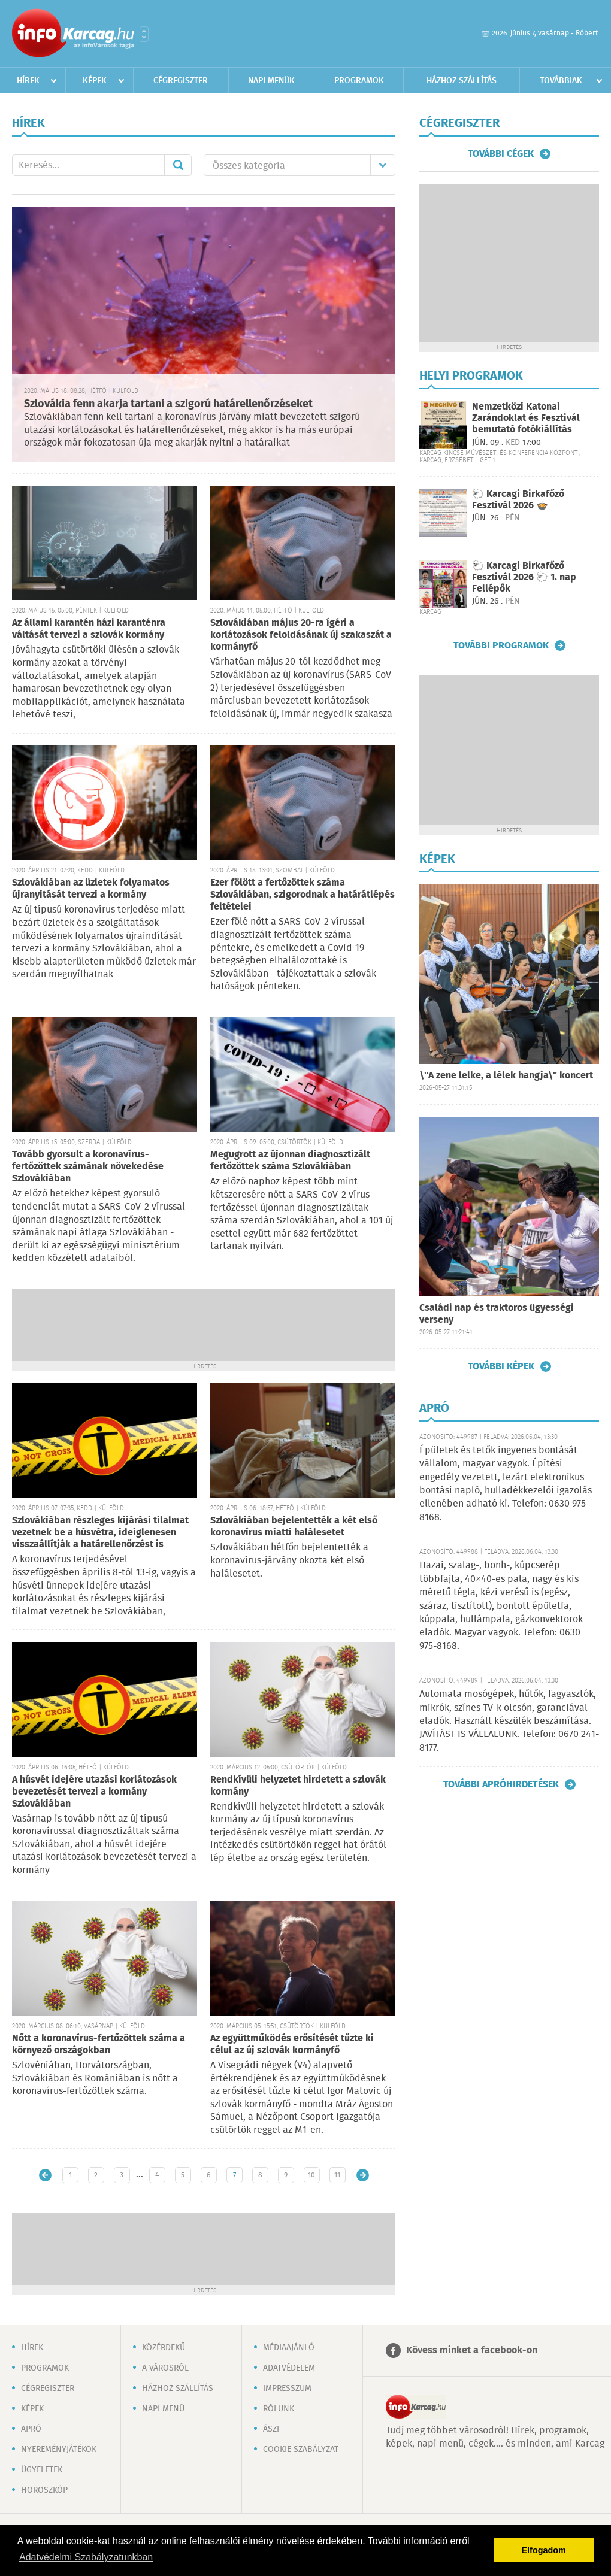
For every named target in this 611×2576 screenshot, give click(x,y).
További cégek (501, 154)
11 (337, 2175)
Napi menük (271, 80)
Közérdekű (163, 2347)
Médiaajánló (288, 2347)
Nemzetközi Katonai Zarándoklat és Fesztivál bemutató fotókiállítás (526, 418)
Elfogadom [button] (544, 2550)
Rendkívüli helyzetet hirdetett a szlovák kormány (298, 1785)
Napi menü (163, 2409)
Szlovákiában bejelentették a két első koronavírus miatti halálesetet (293, 1526)
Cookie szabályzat (300, 2449)
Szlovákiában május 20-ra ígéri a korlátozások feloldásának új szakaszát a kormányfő (301, 635)
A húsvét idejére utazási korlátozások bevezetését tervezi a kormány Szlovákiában (94, 1791)
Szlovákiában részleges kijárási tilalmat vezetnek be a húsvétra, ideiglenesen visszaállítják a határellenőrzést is (100, 1532)
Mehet (178, 165)
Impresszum (287, 2388)
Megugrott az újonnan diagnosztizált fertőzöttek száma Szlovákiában (290, 1160)
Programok (359, 80)
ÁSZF (272, 2429)
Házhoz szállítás (462, 80)
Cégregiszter (180, 80)
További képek (501, 1366)
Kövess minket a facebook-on (471, 2350)
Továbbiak (561, 80)
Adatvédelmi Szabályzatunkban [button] (86, 2557)
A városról (165, 2368)
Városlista (144, 34)
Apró (31, 2429)
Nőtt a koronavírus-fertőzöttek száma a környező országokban (98, 2044)
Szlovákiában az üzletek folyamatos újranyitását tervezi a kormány (91, 888)
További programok (501, 645)
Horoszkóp (44, 2490)
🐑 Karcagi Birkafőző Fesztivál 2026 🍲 (518, 500)
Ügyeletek (41, 2470)
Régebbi (362, 2175)
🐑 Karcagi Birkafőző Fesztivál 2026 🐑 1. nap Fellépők (524, 577)
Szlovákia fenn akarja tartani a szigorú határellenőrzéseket (168, 404)
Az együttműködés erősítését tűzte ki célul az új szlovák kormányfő (292, 2044)
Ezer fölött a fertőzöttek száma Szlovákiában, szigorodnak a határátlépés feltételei (302, 894)
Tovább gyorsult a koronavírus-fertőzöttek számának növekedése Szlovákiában (88, 1166)
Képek (95, 80)
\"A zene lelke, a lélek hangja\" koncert (506, 1075)
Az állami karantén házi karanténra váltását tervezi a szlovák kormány (88, 629)
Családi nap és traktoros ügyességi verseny (496, 1314)
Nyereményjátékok (58, 2449)
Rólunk (278, 2409)
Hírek (28, 80)
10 (311, 2175)
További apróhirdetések (501, 1784)
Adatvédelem (289, 2368)
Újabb (45, 2175)
